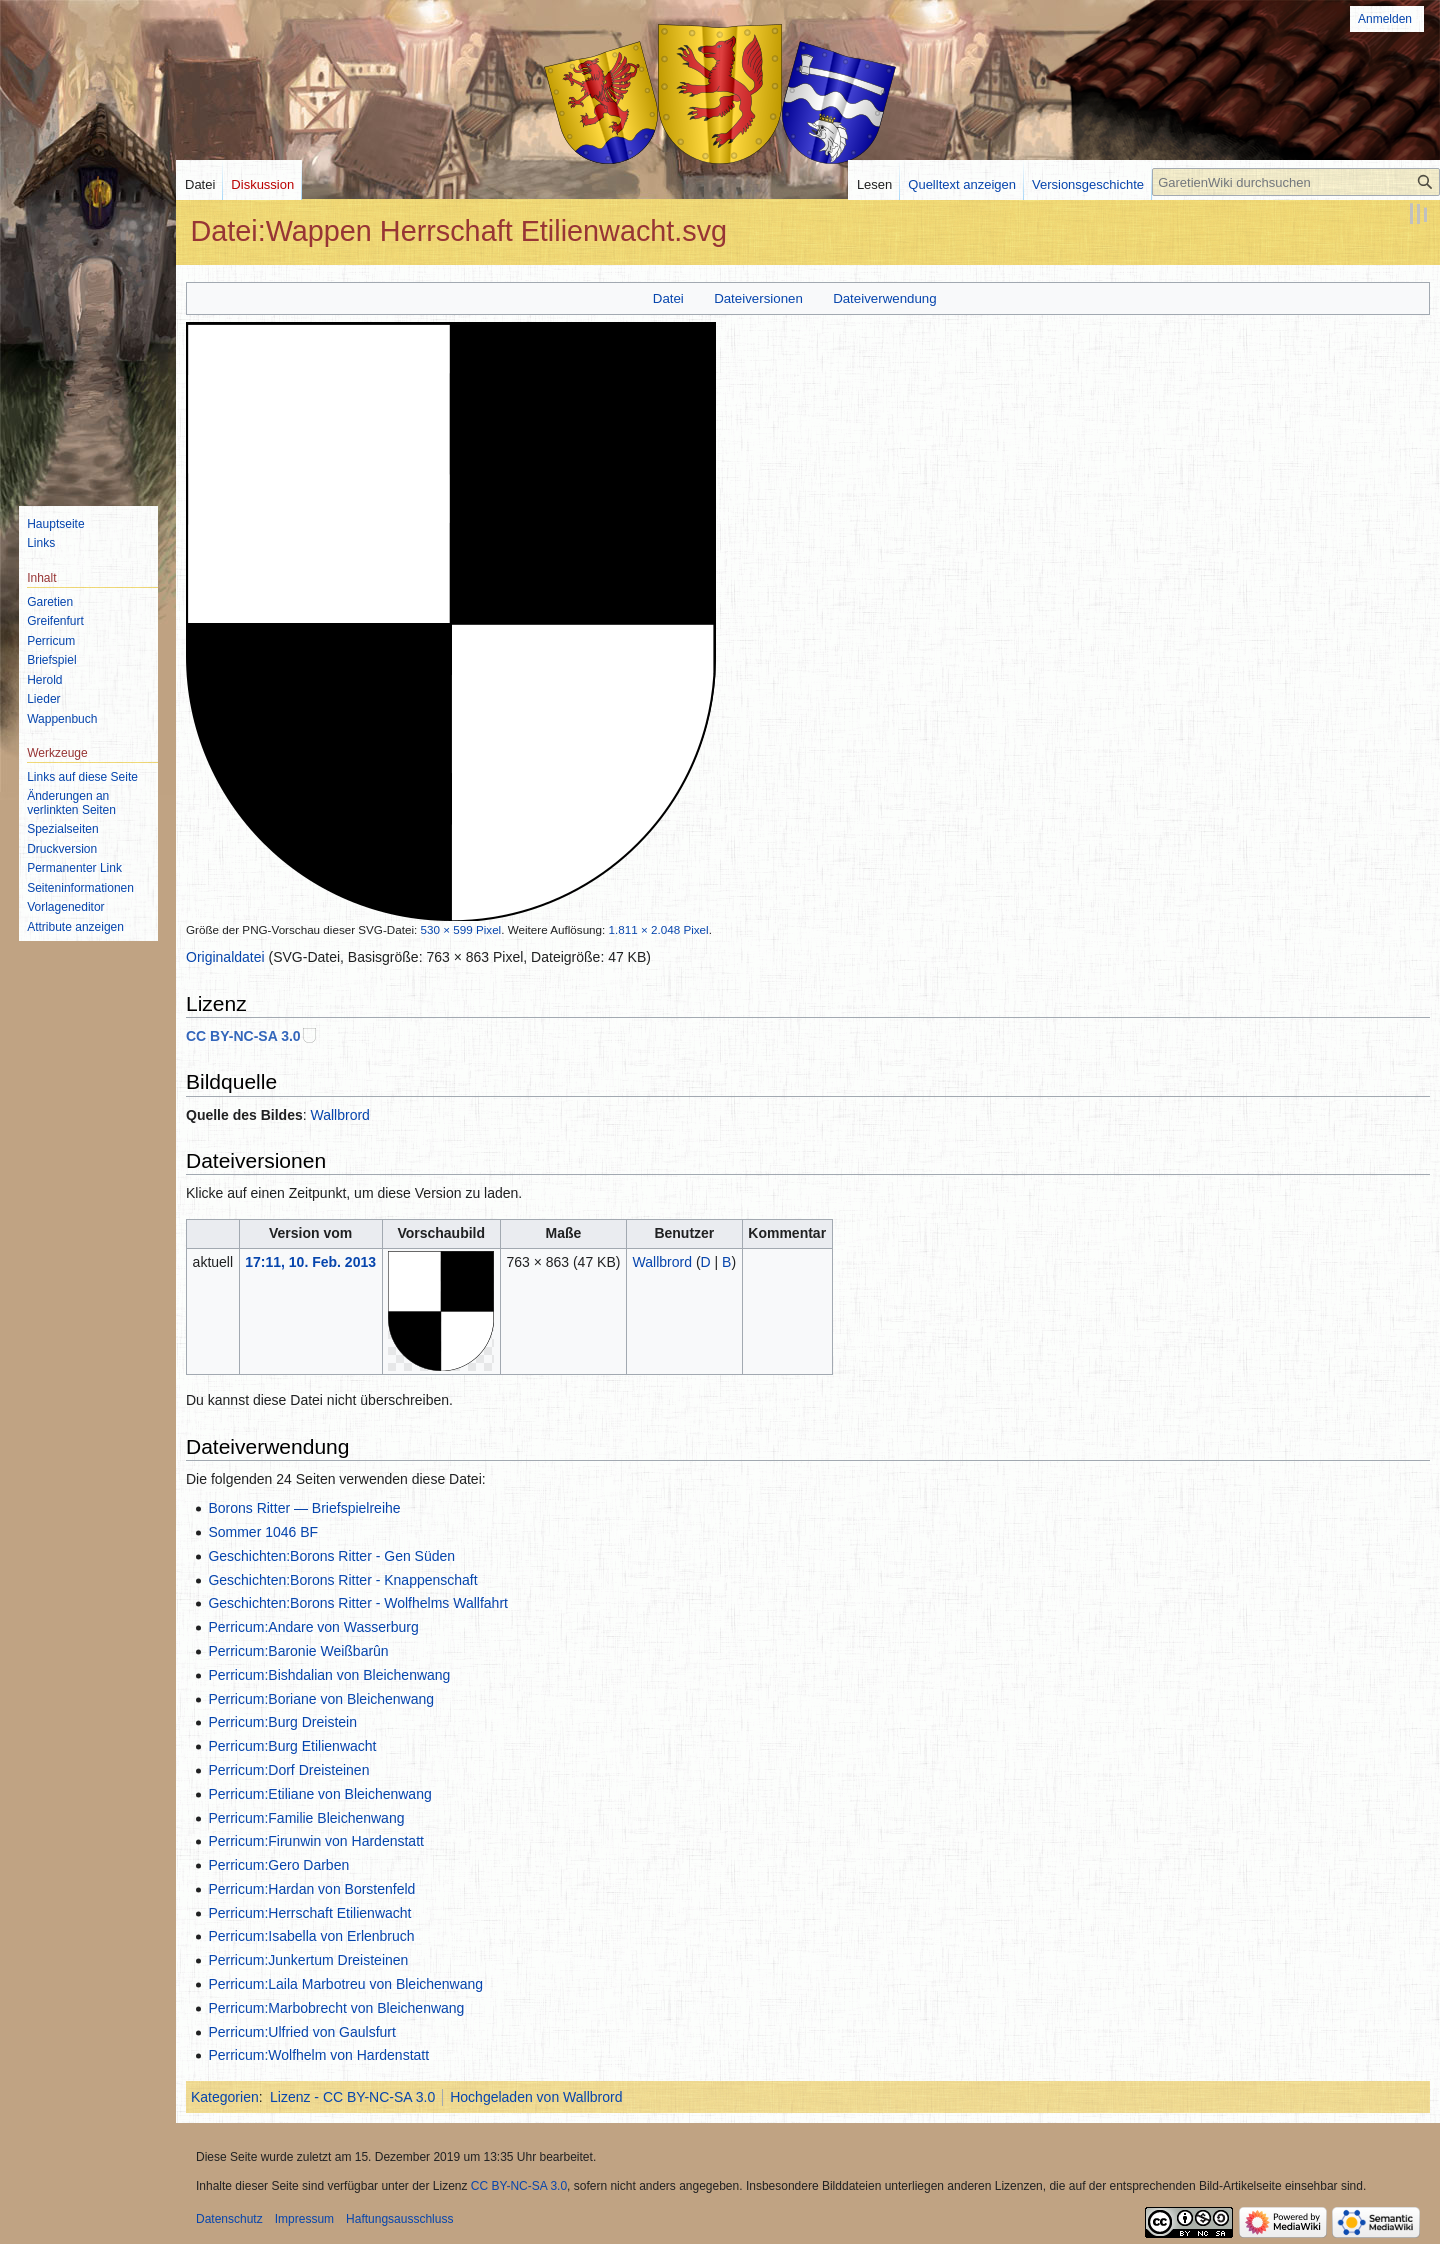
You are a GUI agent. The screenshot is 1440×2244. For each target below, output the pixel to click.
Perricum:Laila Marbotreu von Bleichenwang (345, 1984)
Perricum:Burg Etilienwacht (292, 1746)
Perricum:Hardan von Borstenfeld (311, 1889)
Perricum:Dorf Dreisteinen (288, 1770)
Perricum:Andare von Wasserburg (313, 1627)
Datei (668, 298)
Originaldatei (225, 957)
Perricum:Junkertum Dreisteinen (308, 1960)
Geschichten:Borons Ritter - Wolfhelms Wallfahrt (358, 1603)
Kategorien (225, 2097)
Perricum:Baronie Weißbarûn (298, 1651)
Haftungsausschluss (399, 2219)
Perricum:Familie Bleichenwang (306, 1818)
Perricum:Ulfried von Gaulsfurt (302, 2032)
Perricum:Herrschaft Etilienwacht (309, 1913)
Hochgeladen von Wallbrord (536, 2097)
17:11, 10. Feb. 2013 (310, 1262)
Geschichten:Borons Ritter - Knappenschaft (342, 1580)
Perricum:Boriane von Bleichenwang (321, 1699)
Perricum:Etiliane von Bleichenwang (319, 1794)
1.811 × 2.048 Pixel (659, 929)
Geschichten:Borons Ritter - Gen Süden (331, 1556)
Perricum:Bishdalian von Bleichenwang (329, 1675)
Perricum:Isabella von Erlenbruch (311, 1936)
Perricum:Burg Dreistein (282, 1722)
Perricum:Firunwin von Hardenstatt (316, 1841)
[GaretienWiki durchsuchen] (1296, 182)
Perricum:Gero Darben (278, 1865)
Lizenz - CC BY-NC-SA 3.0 (352, 2097)
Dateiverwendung (885, 298)
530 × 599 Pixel (461, 929)
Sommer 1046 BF (263, 1532)
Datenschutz (229, 2219)
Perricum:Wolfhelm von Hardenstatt (318, 2055)
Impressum (304, 2219)
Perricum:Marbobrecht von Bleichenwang (336, 2008)
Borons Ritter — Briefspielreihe (304, 1508)
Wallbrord (340, 1115)
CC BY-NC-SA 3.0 (243, 1036)
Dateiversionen (758, 298)
